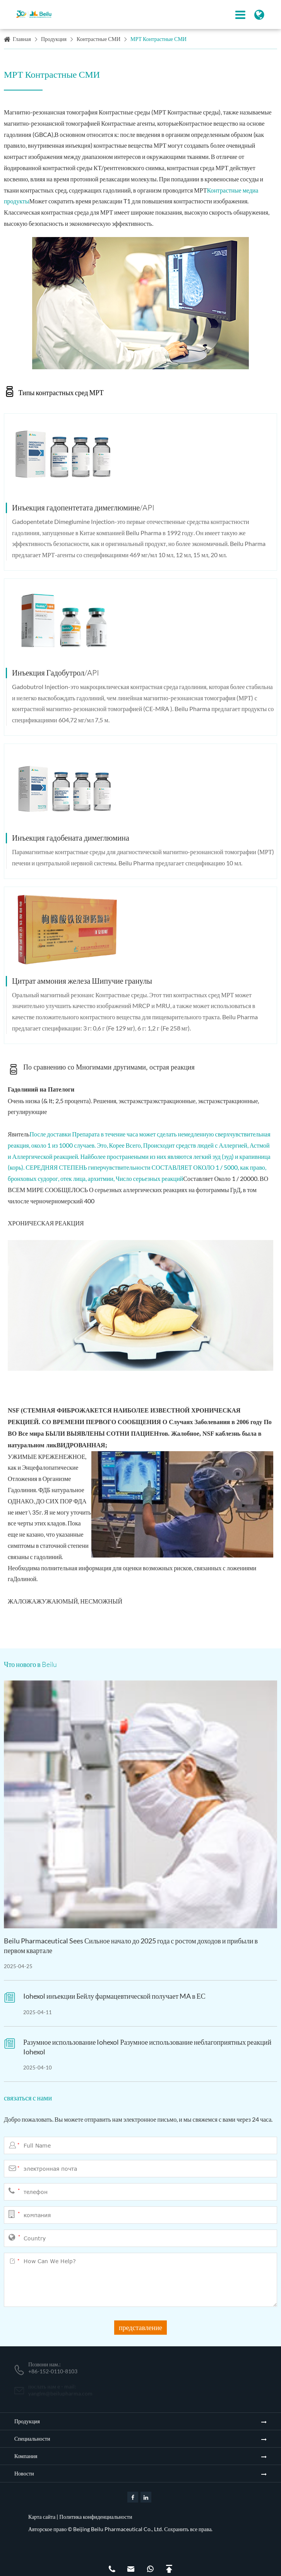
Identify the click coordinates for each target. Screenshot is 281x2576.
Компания (25, 2456)
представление (140, 2327)
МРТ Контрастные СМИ (158, 39)
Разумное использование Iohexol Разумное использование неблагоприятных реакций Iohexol (147, 2047)
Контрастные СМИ (98, 39)
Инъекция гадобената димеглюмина (70, 838)
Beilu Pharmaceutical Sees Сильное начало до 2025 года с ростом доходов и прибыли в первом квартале (131, 1945)
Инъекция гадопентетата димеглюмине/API (83, 507)
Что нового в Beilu (30, 1664)
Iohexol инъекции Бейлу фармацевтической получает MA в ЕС (114, 1996)
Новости (24, 2473)
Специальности (32, 2438)
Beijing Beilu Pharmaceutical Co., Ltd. (118, 2529)
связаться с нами (28, 2097)
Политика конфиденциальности (95, 2516)
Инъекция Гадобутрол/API (55, 672)
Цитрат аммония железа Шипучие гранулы (82, 981)
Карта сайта (41, 2516)
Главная (22, 39)
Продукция (54, 39)
